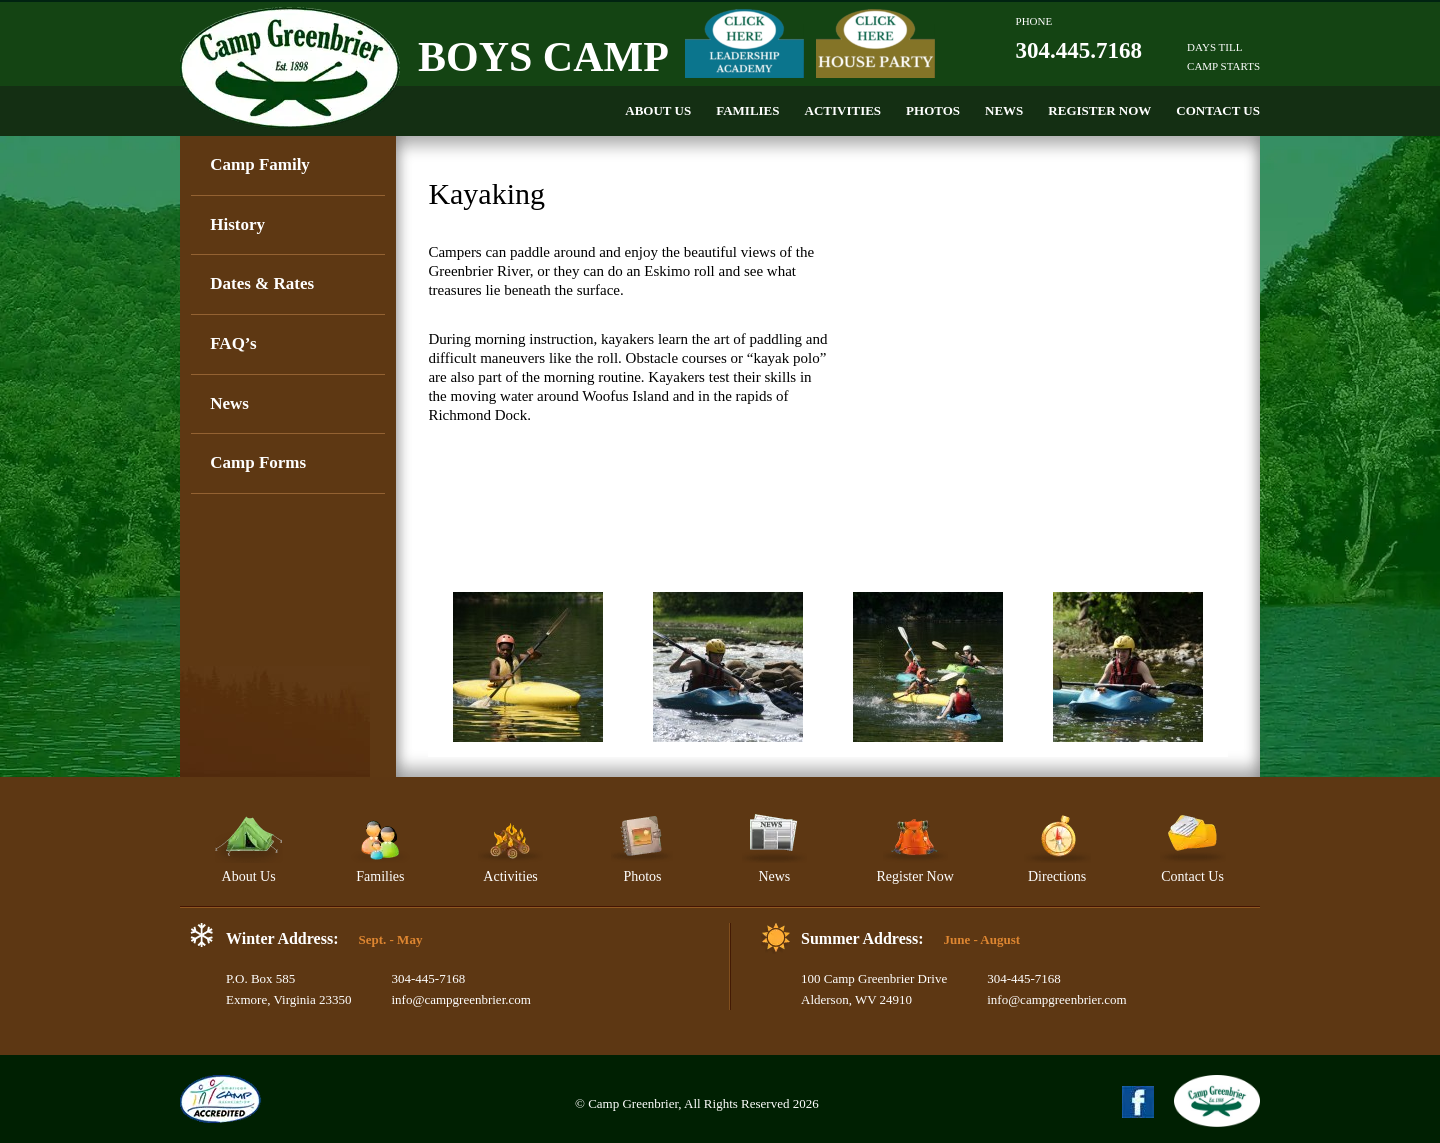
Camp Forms (258, 462)
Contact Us (1218, 110)
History (237, 224)
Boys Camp (543, 57)
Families (747, 110)
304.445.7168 (1079, 50)
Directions (1057, 848)
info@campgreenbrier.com (460, 999)
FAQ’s (233, 343)
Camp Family (260, 164)
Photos (933, 110)
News (1004, 110)
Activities (843, 110)
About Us (658, 110)
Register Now (1099, 110)
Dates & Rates (262, 283)
